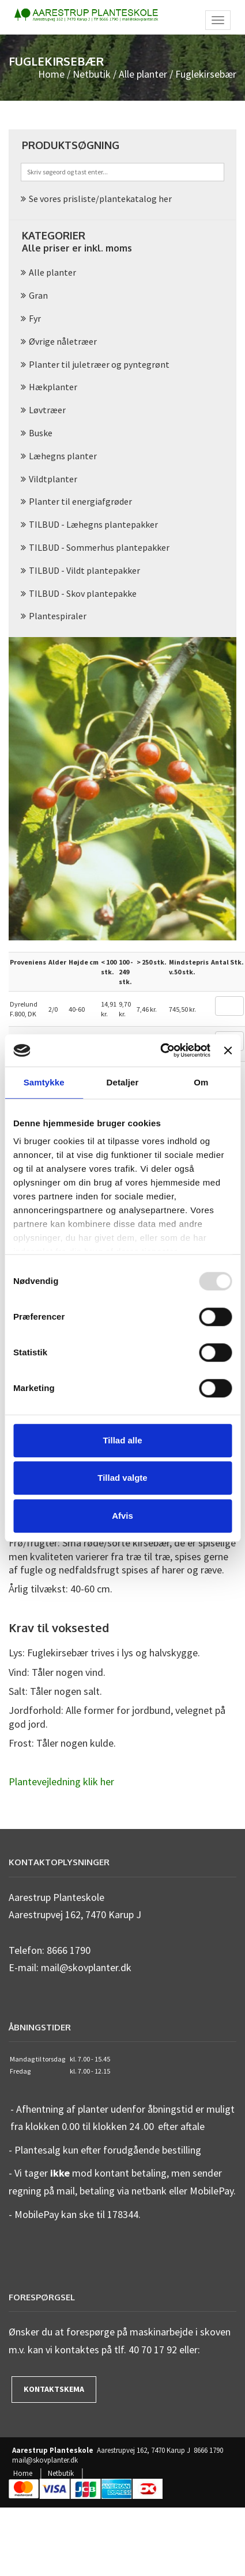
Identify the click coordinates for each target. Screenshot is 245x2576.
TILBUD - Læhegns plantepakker (93, 524)
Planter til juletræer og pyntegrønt (99, 364)
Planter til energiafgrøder (80, 501)
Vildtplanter (53, 479)
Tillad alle (122, 1440)
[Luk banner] (228, 1050)
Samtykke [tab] (44, 1082)
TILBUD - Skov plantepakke (83, 593)
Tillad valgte (122, 1478)
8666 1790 (208, 2450)
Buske (40, 433)
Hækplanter (53, 387)
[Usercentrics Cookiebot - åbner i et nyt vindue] (160, 1050)
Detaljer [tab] (123, 1082)
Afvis (122, 1516)
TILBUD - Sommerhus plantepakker (99, 547)
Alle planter (143, 74)
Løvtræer (47, 410)
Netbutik (92, 74)
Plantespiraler (57, 616)
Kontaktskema (54, 2389)
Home (51, 74)
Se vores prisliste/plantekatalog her (100, 198)
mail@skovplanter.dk (45, 2460)
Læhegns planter (63, 456)
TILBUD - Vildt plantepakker (84, 570)
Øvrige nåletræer (63, 341)
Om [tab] (201, 1082)
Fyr (35, 318)
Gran (38, 295)
